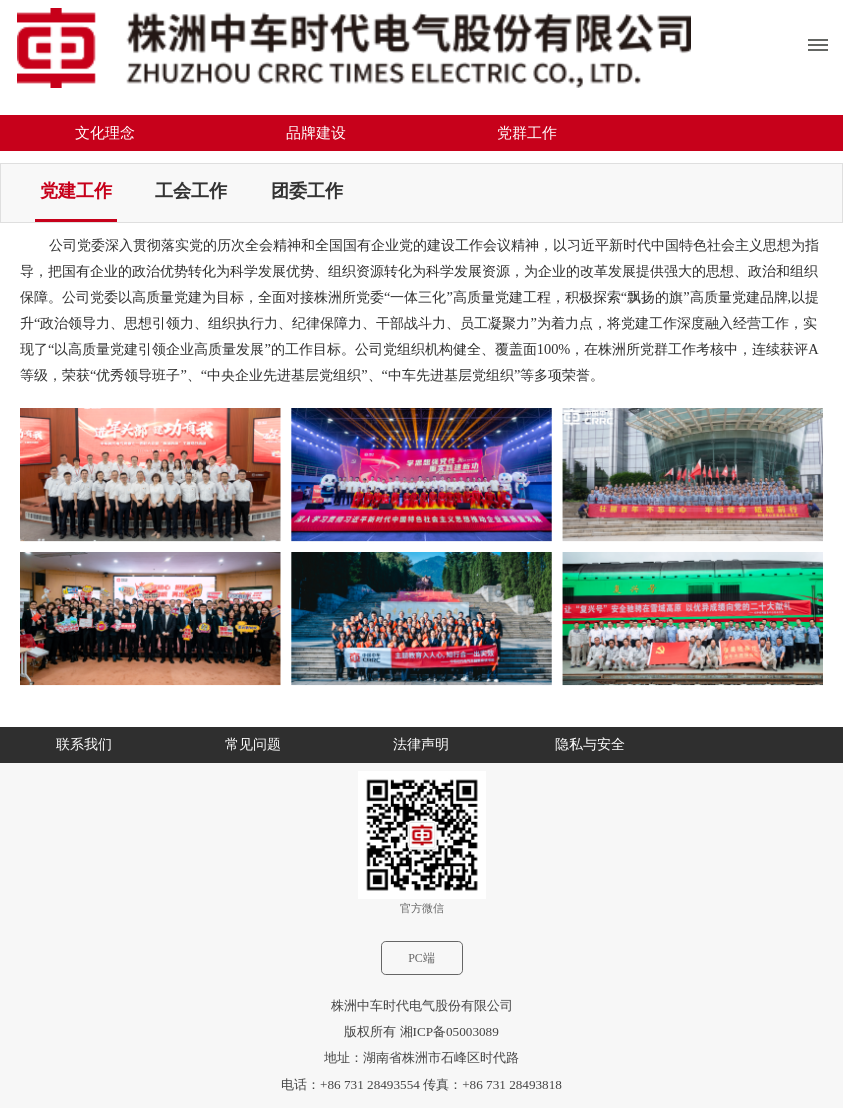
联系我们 (84, 744)
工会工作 (191, 191)
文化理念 (105, 133)
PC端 (421, 958)
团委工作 (307, 191)
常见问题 (253, 744)
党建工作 (76, 191)
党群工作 (527, 133)
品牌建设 (316, 133)
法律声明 (421, 744)
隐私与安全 (590, 744)
